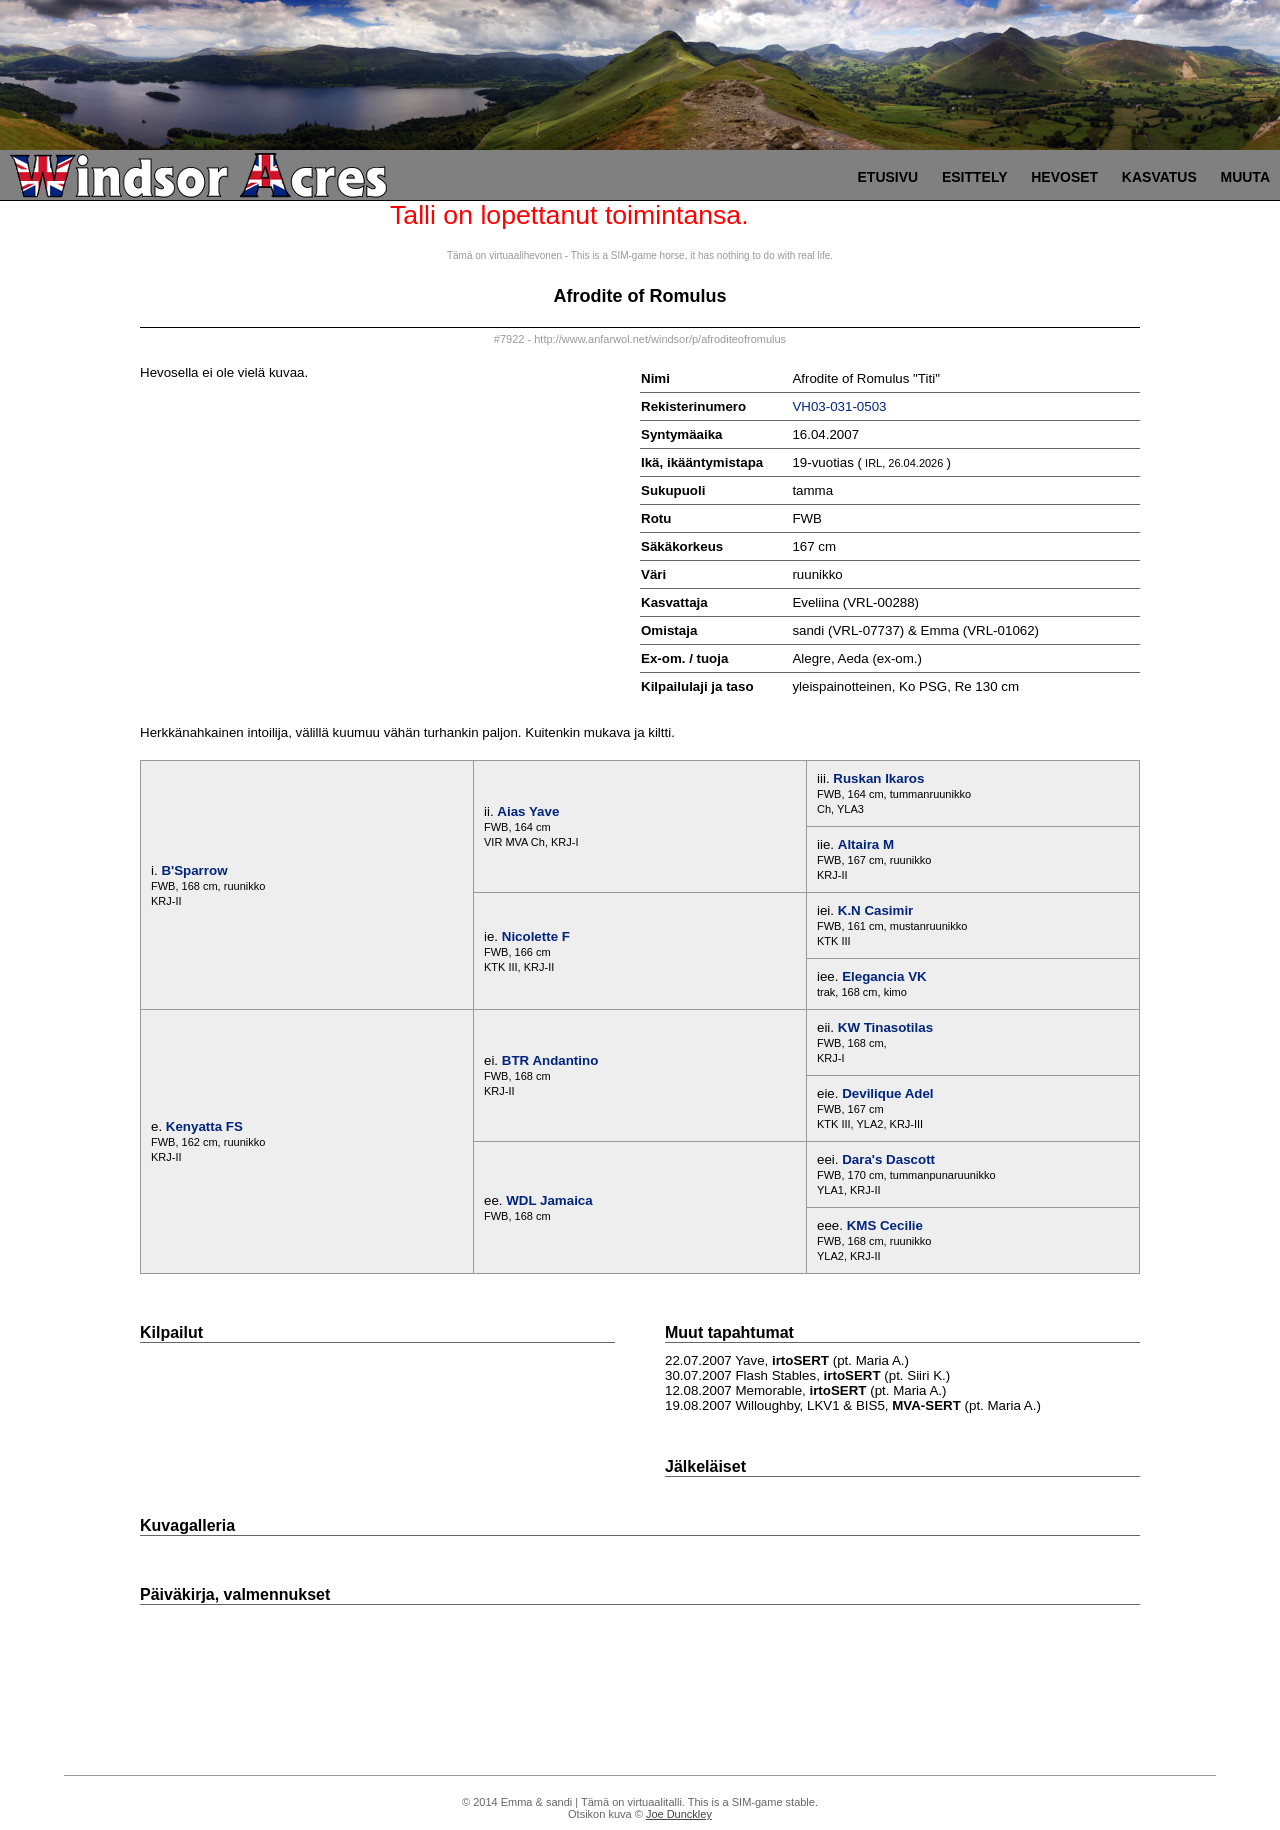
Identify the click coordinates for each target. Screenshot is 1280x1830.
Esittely (975, 177)
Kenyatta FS (204, 1126)
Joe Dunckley (679, 1814)
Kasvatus (1159, 177)
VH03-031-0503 (839, 406)
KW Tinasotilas (885, 1027)
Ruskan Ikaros (878, 778)
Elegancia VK (884, 976)
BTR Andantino (550, 1060)
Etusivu (888, 177)
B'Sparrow (194, 870)
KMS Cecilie (885, 1225)
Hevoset (1064, 177)
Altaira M (866, 844)
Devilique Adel (887, 1093)
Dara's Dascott (888, 1159)
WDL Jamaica (549, 1200)
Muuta (1245, 177)
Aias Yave (528, 811)
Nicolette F (536, 936)
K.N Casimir (876, 910)
